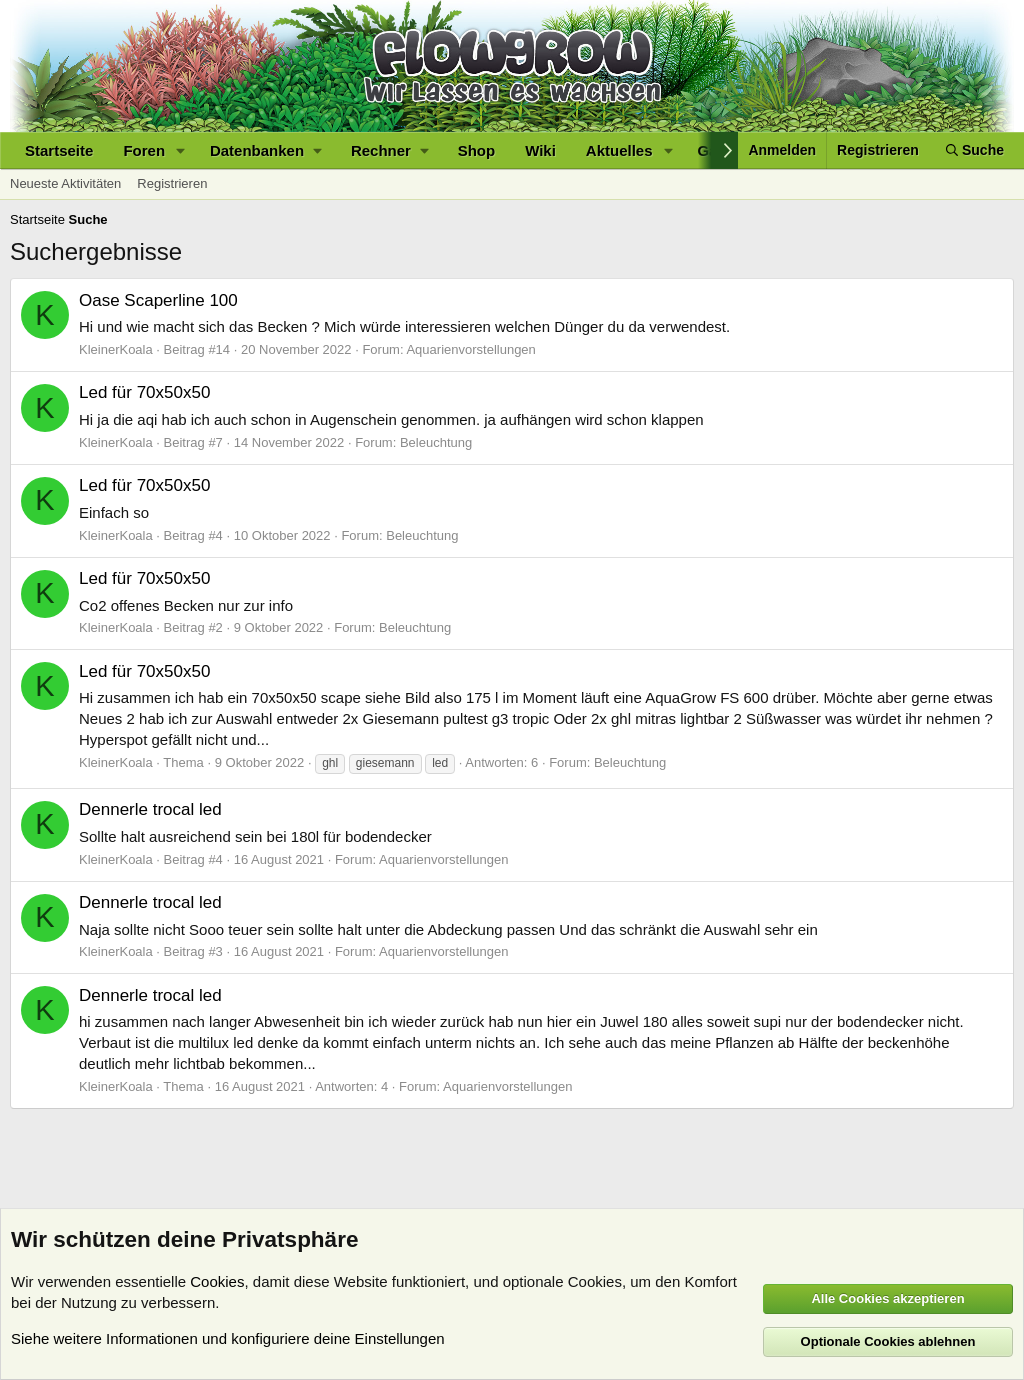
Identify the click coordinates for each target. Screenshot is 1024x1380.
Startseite (59, 150)
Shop (477, 150)
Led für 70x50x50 (144, 392)
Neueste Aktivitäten (65, 183)
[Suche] (975, 150)
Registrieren (172, 183)
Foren (144, 150)
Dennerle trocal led (150, 809)
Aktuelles (619, 150)
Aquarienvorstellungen (470, 349)
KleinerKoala (116, 349)
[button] (181, 150)
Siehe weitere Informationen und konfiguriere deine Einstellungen (228, 1338)
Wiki (540, 150)
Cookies (217, 1281)
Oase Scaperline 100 (158, 300)
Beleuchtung (436, 442)
